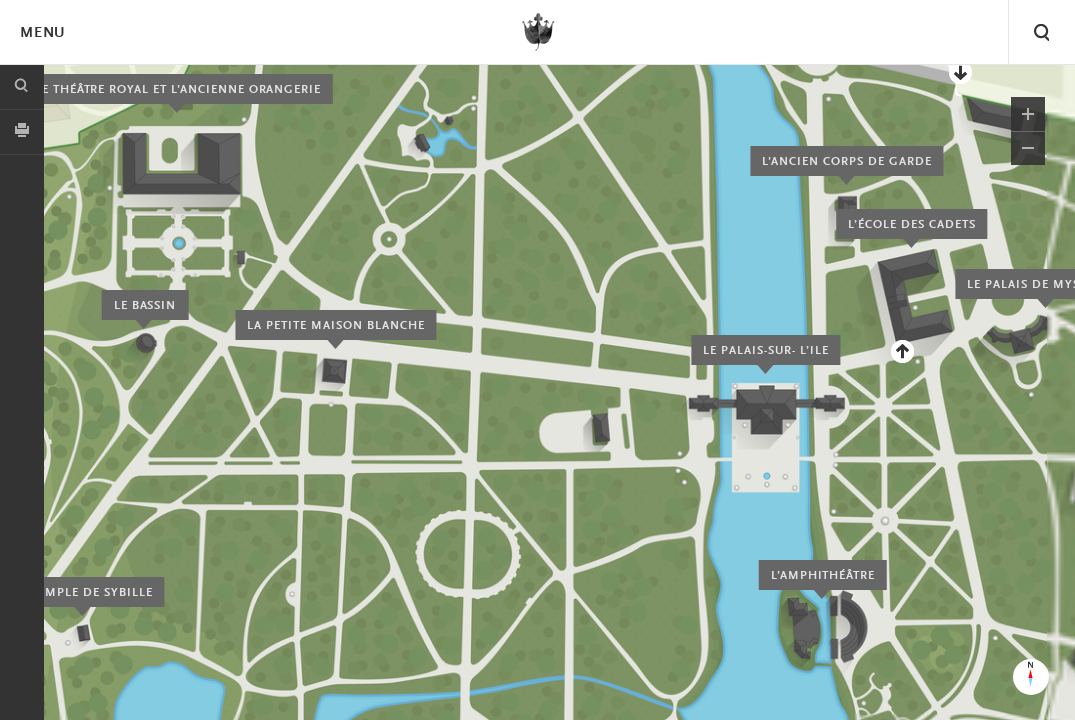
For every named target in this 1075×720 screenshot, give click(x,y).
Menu (42, 33)
